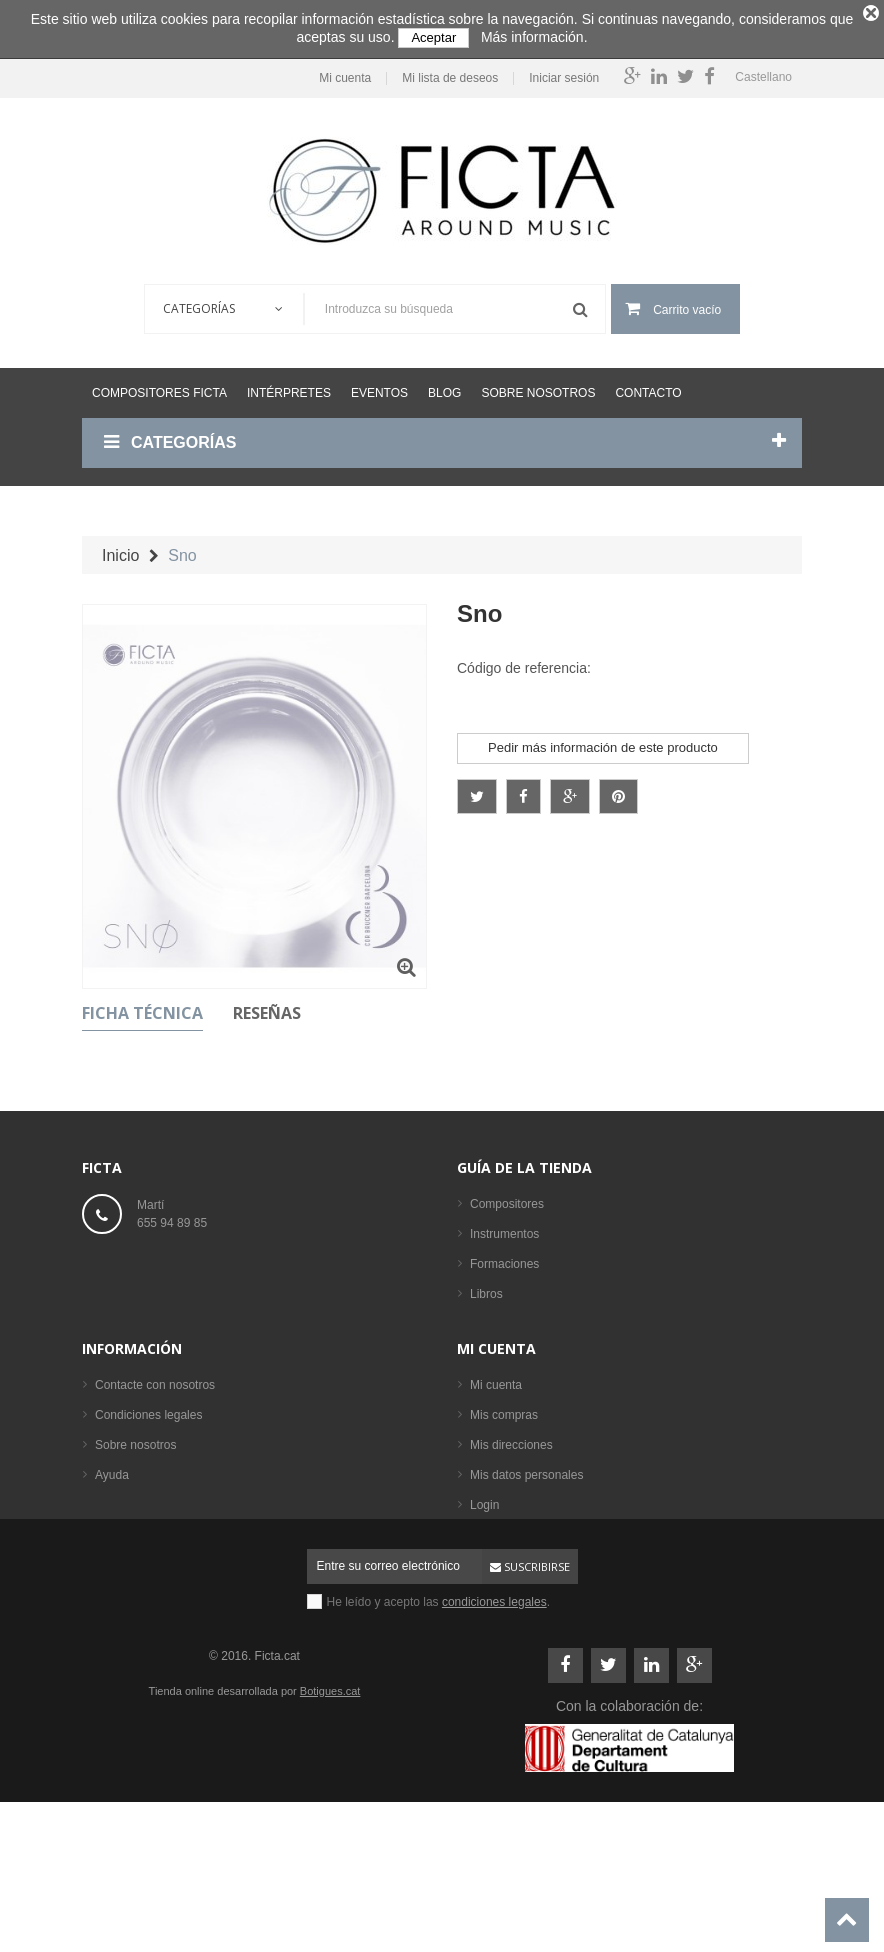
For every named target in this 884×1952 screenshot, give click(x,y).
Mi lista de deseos (445, 72)
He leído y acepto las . (439, 1725)
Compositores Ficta (159, 387)
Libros (486, 1289)
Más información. (534, 37)
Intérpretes (289, 387)
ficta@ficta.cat (175, 1261)
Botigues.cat (330, 1814)
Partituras (495, 1319)
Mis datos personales (526, 1577)
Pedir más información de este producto (603, 741)
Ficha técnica (142, 1008)
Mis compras (504, 1517)
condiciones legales (494, 1725)
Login (484, 1607)
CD (478, 1349)
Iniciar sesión (559, 72)
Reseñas (267, 1008)
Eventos (379, 387)
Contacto (648, 387)
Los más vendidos (518, 1409)
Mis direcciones (511, 1547)
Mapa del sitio (132, 1607)
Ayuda (112, 1577)
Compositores (507, 1199)
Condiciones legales (148, 1517)
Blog (444, 387)
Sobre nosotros (538, 387)
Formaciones (504, 1259)
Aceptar (433, 37)
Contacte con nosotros (155, 1487)
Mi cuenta (340, 72)
